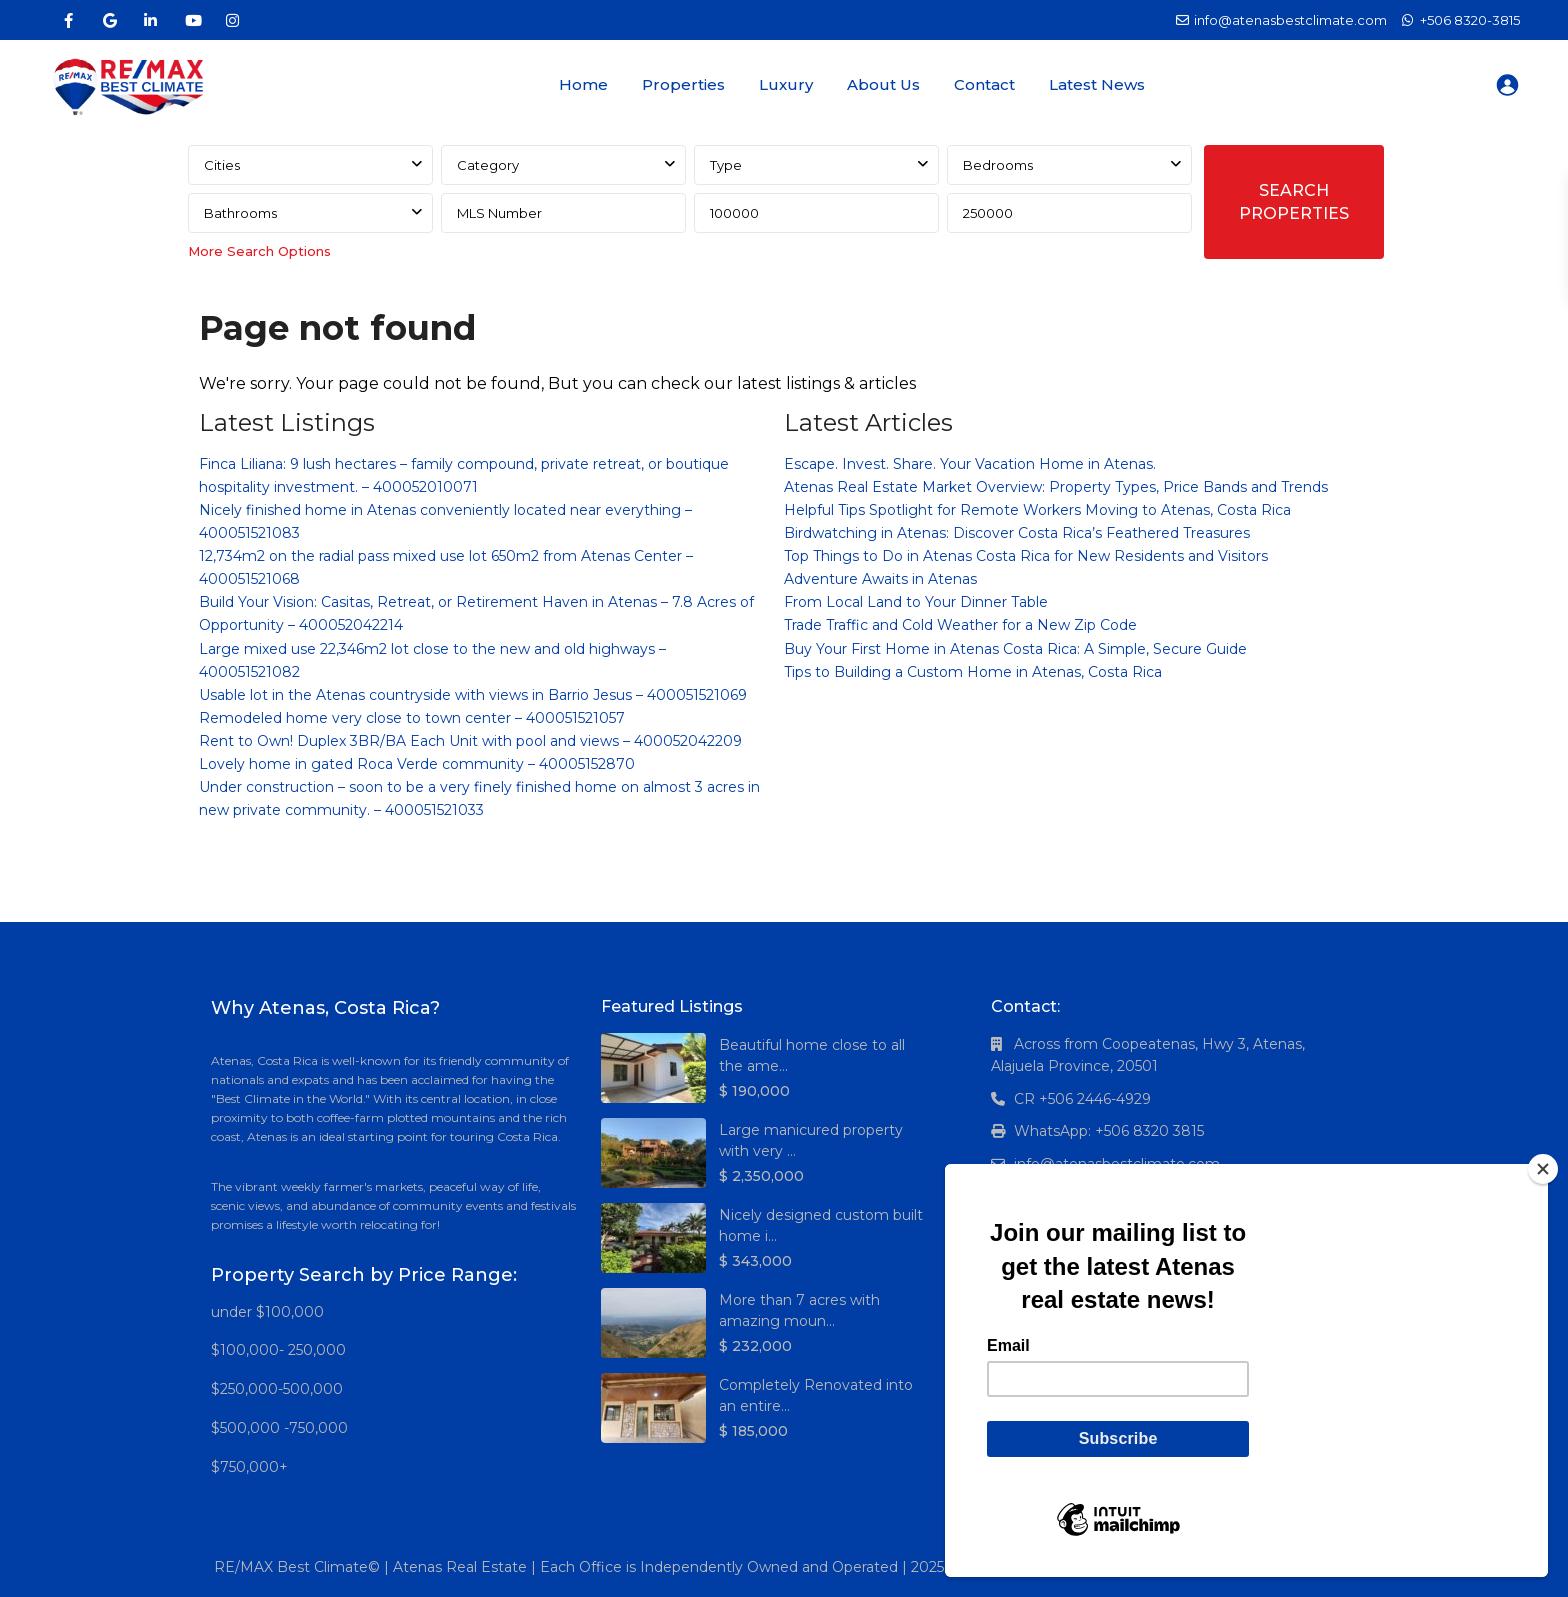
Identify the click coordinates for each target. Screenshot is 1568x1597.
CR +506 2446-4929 (1082, 1099)
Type (726, 165)
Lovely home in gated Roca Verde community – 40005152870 (417, 764)
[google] (109, 20)
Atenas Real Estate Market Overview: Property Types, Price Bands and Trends (1056, 487)
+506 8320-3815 (1470, 20)
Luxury (786, 84)
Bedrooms (998, 165)
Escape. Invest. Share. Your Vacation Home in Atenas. (970, 464)
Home (583, 84)
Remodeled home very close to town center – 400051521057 (412, 718)
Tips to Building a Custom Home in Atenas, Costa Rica (973, 672)
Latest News (1097, 84)
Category (488, 165)
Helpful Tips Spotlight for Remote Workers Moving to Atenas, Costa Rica (1037, 510)
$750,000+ (249, 1467)
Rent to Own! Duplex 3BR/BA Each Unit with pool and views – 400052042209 (470, 741)
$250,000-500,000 (277, 1389)
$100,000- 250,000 (278, 1350)
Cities (222, 165)
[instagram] (232, 20)
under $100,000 (267, 1312)
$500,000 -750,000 (279, 1428)
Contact (984, 84)
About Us (883, 84)
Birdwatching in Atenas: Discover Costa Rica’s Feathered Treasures (1017, 533)
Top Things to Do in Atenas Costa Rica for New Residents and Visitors (1026, 556)
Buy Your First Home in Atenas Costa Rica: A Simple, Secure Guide (1015, 649)
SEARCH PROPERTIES (1294, 202)
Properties (683, 84)
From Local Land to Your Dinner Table (916, 602)
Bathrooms (240, 213)
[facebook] (68, 20)
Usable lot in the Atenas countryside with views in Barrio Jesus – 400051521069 (473, 695)
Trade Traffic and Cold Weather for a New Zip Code (960, 625)
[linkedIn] (150, 20)
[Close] (1543, 1169)
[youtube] (191, 20)
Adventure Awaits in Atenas (880, 579)
